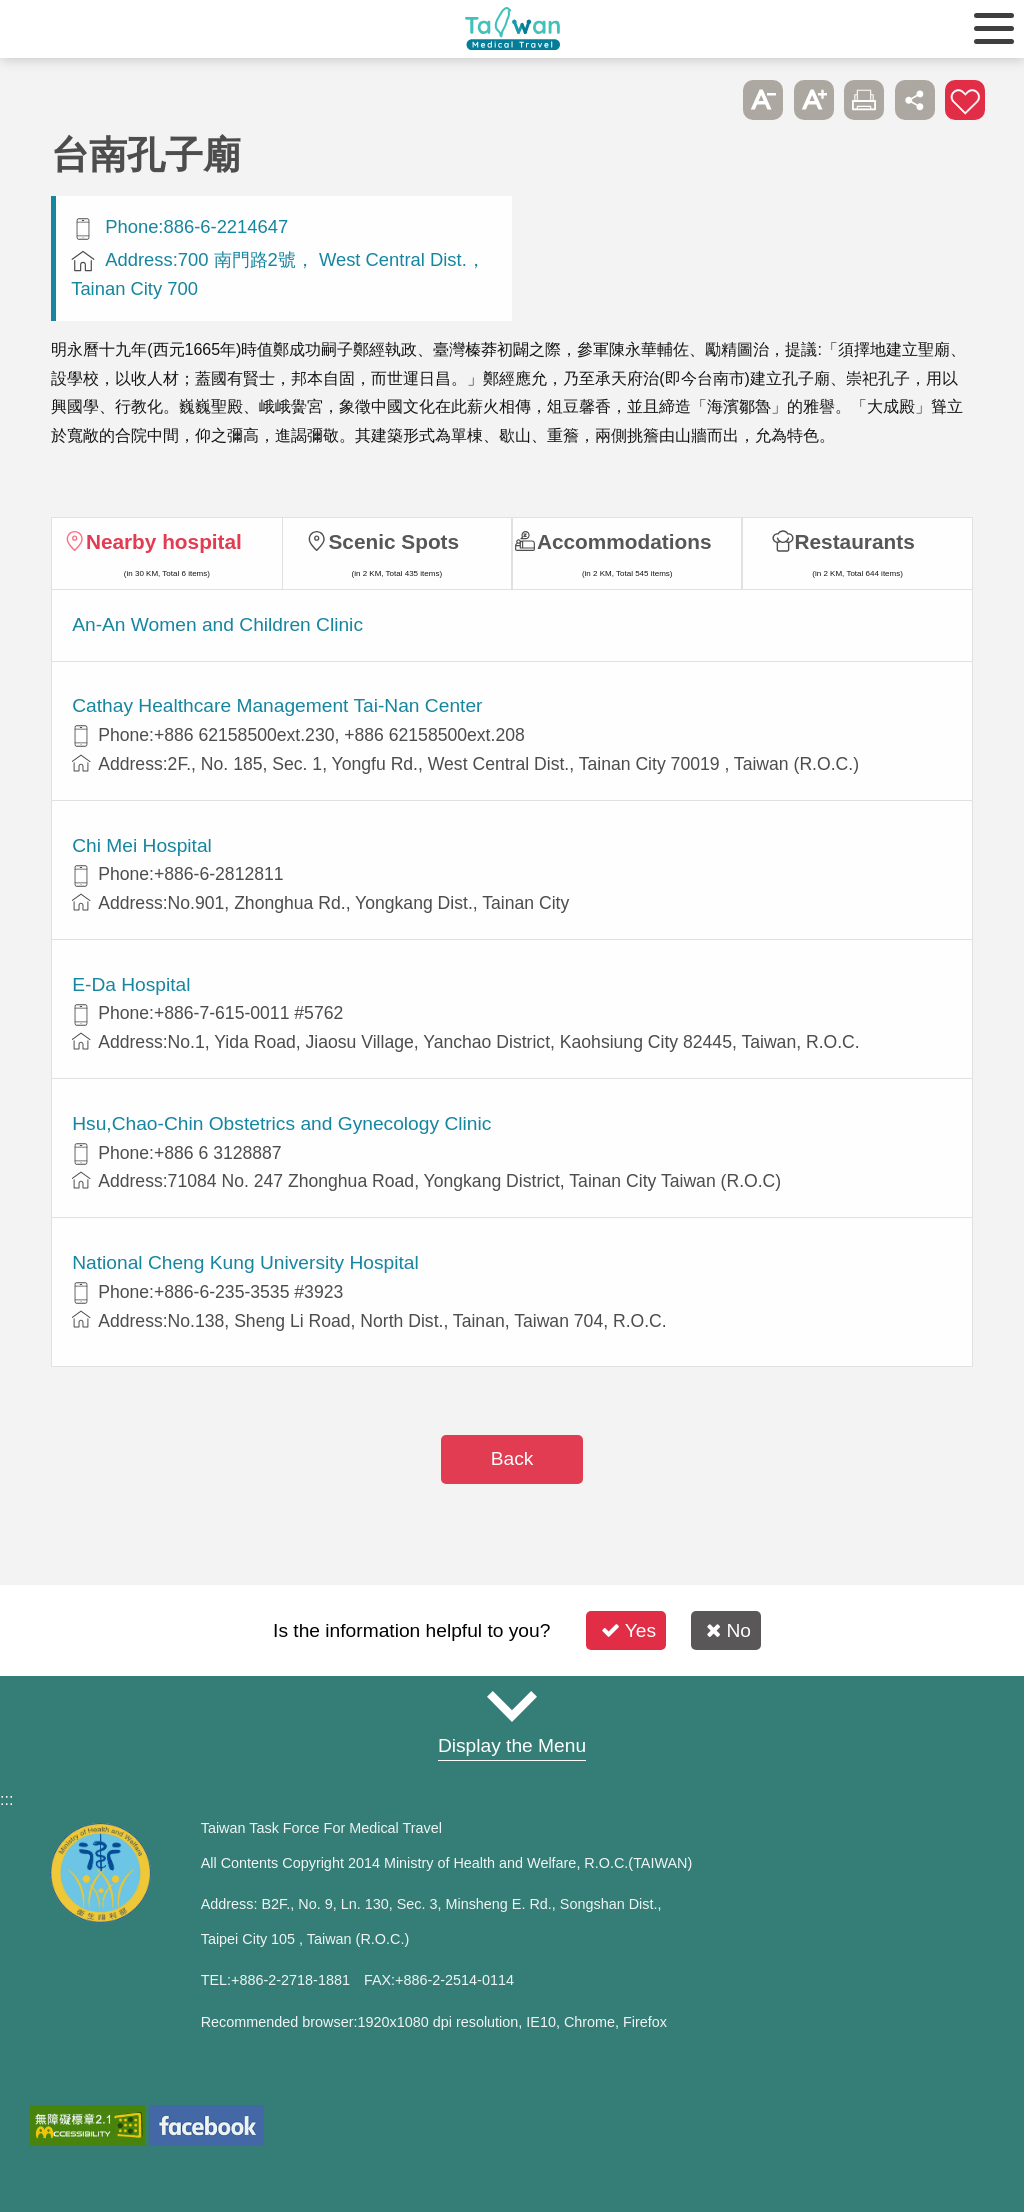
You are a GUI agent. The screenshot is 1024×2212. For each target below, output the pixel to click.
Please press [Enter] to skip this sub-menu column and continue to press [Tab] (713, 100)
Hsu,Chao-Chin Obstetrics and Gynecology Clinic (281, 1123)
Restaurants (855, 541)
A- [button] (763, 100)
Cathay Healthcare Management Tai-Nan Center (277, 705)
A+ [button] (814, 100)
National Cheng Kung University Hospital (245, 1262)
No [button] (728, 1630)
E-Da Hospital (131, 984)
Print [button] (864, 100)
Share (915, 100)
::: (6, 1799)
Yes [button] (628, 1630)
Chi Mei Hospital (142, 845)
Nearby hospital (164, 541)
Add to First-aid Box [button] (965, 100)
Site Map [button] (512, 1707)
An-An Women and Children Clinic (217, 624)
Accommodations (624, 541)
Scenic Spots (393, 541)
